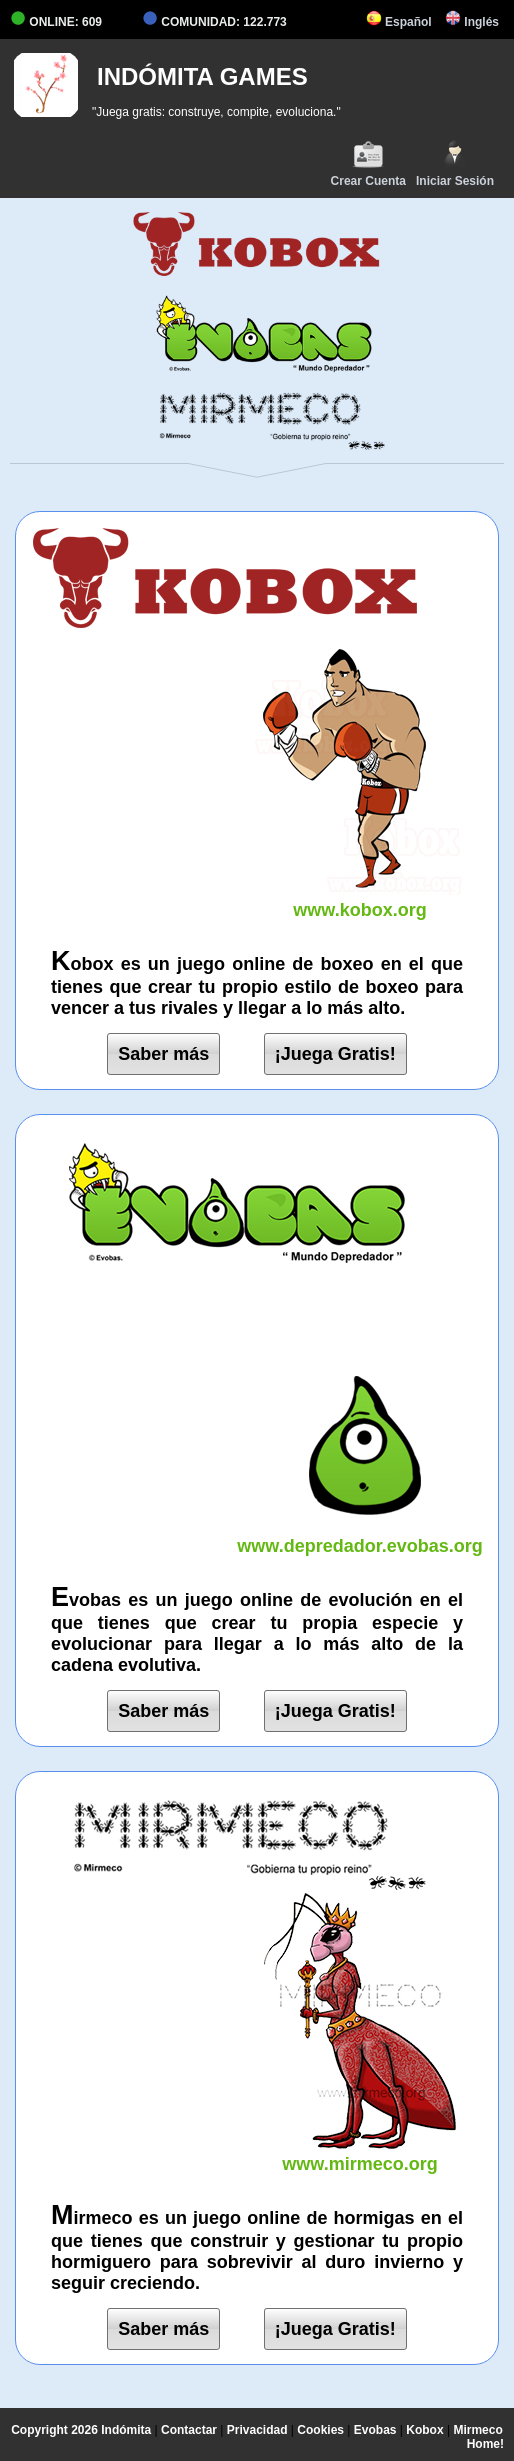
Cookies (320, 2430)
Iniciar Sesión (455, 163)
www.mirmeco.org (360, 2153)
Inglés (472, 22)
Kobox (424, 2430)
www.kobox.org (360, 899)
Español (399, 22)
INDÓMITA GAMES (202, 76)
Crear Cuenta (368, 163)
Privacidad (257, 2430)
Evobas (375, 2430)
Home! (485, 2444)
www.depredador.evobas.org (360, 1535)
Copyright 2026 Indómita (81, 2430)
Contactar (189, 2430)
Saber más (163, 1054)
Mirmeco (477, 2430)
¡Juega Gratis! (335, 1054)
